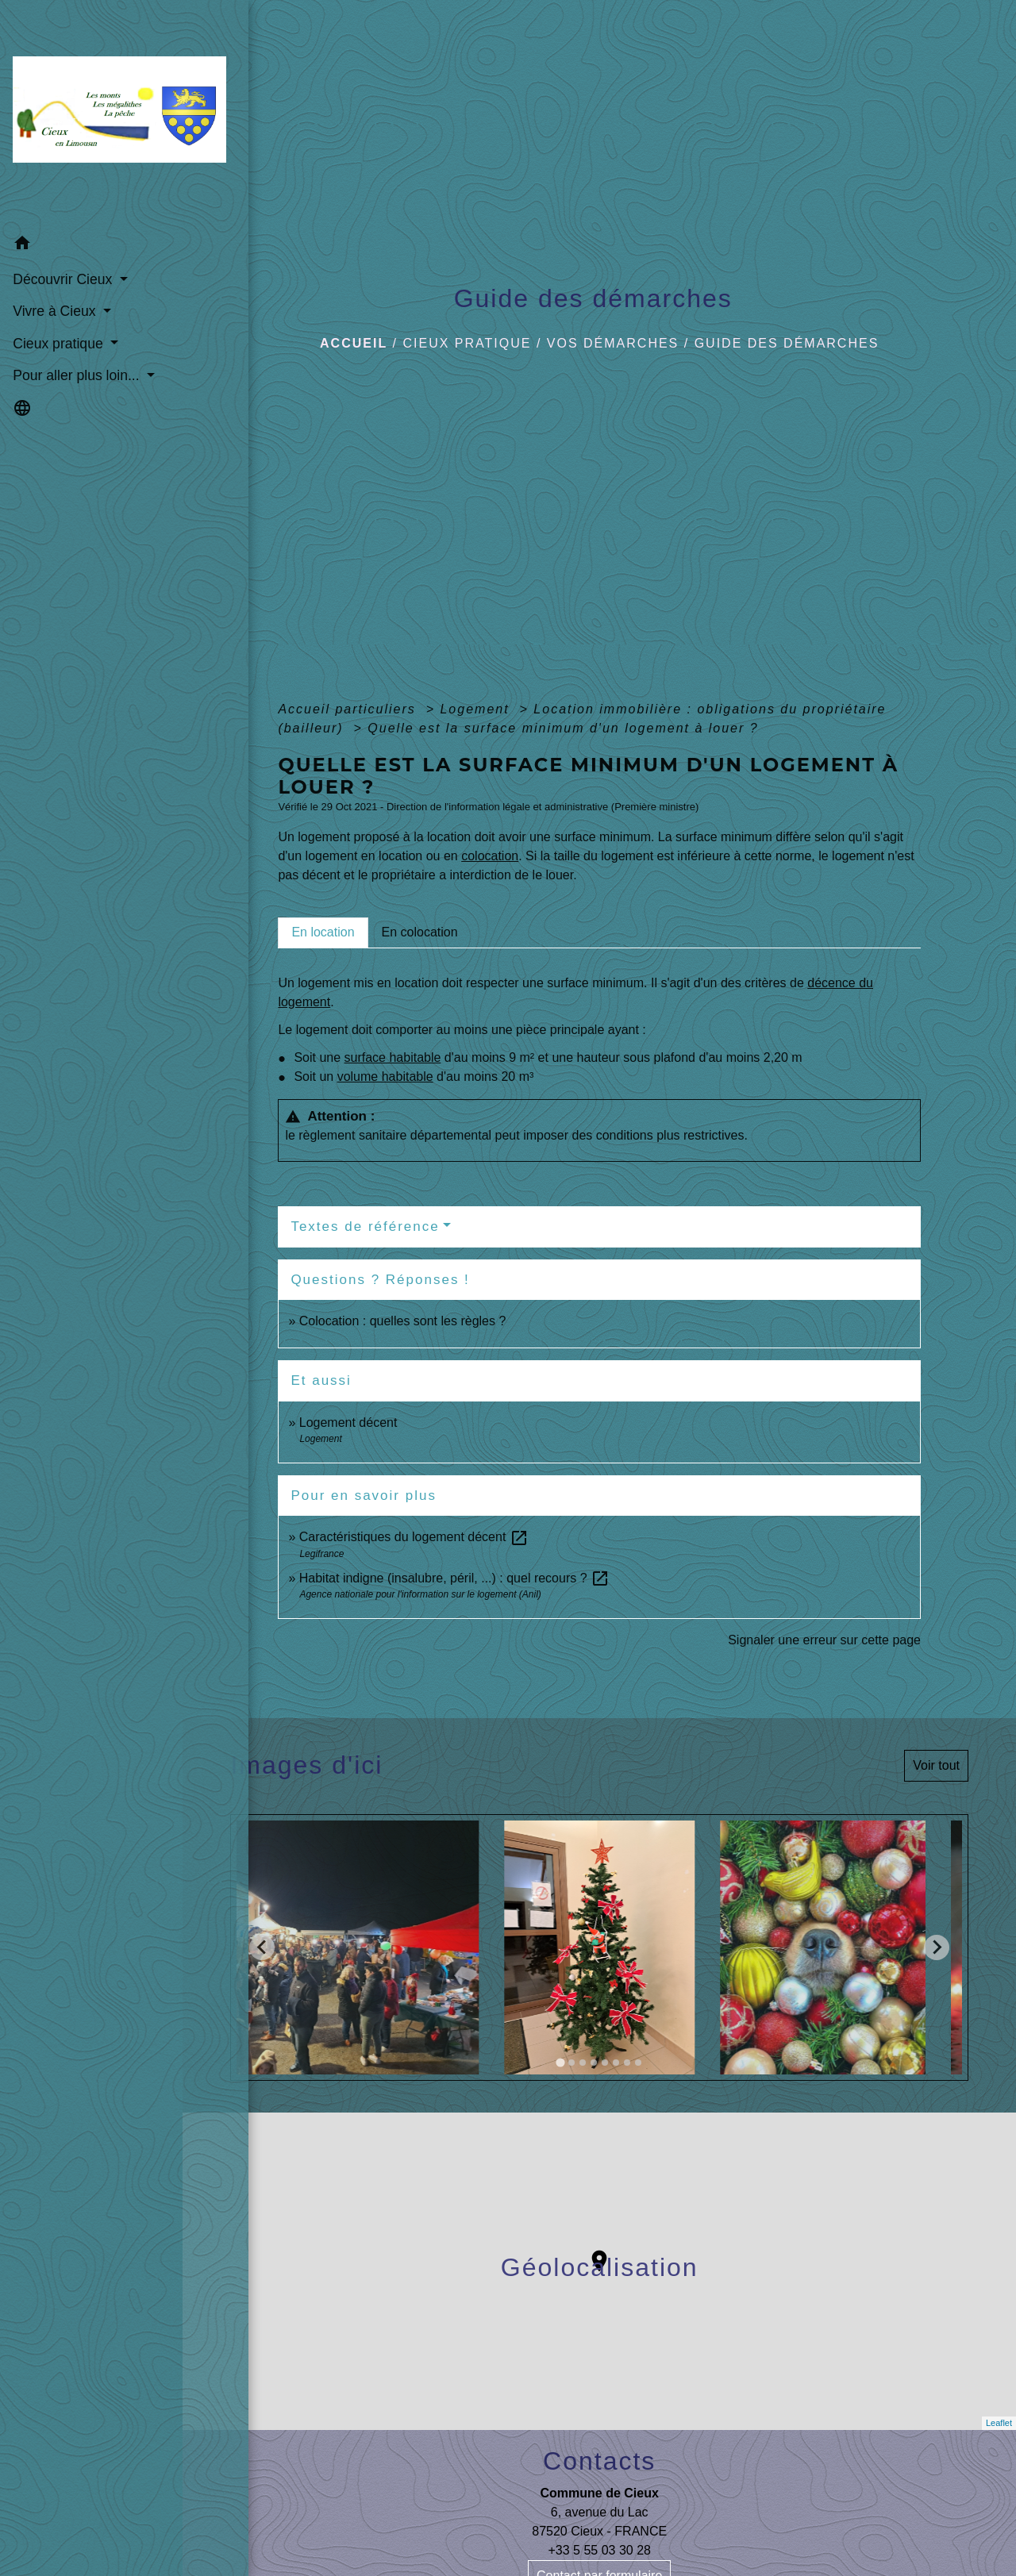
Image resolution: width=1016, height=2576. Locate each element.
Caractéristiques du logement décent (414, 1537)
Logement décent (348, 1422)
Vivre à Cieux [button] (55, 279)
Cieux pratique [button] (59, 311)
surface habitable (392, 1057)
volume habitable (385, 1076)
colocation (489, 856)
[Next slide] (936, 1947)
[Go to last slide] (262, 1947)
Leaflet (999, 2423)
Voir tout (936, 1765)
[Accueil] (91, 98)
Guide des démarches (787, 343)
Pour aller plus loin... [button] (77, 344)
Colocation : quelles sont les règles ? (402, 1321)
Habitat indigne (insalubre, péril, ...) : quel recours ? (454, 1578)
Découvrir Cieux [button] (63, 247)
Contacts (599, 2461)
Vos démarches (613, 343)
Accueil (353, 343)
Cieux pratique (467, 343)
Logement (477, 709)
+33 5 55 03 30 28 (599, 2550)
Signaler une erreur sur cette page (824, 1640)
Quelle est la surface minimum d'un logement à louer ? (563, 728)
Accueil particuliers (349, 709)
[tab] (323, 932)
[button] (91, 213)
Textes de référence (365, 1226)
